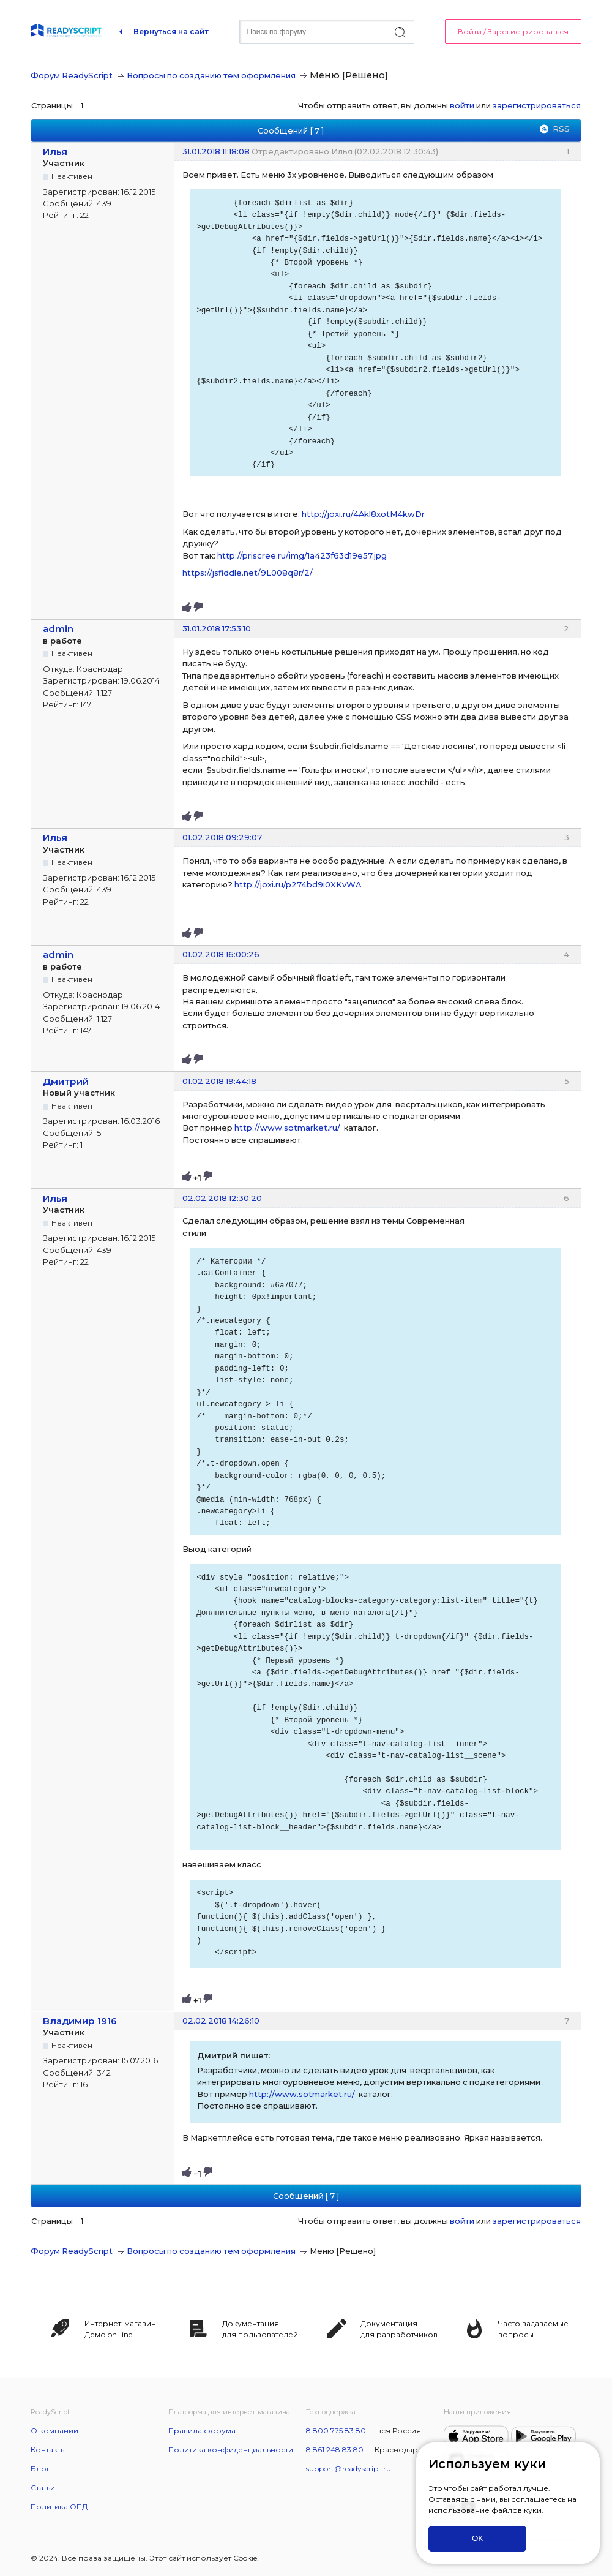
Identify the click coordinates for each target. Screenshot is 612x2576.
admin (58, 629)
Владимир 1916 (80, 2021)
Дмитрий (66, 1081)
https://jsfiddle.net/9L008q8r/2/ (247, 573)
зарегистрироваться (537, 105)
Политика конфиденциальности (230, 2449)
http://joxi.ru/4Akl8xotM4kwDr (363, 514)
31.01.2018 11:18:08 (216, 151)
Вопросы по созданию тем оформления (211, 75)
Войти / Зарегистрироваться (513, 31)
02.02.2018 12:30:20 (222, 1198)
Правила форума (202, 2430)
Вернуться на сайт (171, 31)
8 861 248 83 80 (335, 2449)
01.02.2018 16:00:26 (220, 954)
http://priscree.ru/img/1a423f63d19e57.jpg (302, 555)
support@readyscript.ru (348, 2468)
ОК (477, 2538)
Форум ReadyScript (72, 75)
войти (462, 105)
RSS (561, 129)
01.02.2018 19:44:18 (219, 1081)
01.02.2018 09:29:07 (222, 837)
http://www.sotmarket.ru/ (287, 1127)
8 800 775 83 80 (336, 2430)
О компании (54, 2430)
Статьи (43, 2487)
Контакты (48, 2449)
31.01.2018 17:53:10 (216, 628)
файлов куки (516, 2510)
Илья (55, 151)
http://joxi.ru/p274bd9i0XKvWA (297, 884)
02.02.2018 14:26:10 (220, 2020)
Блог (40, 2468)
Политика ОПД (59, 2506)
